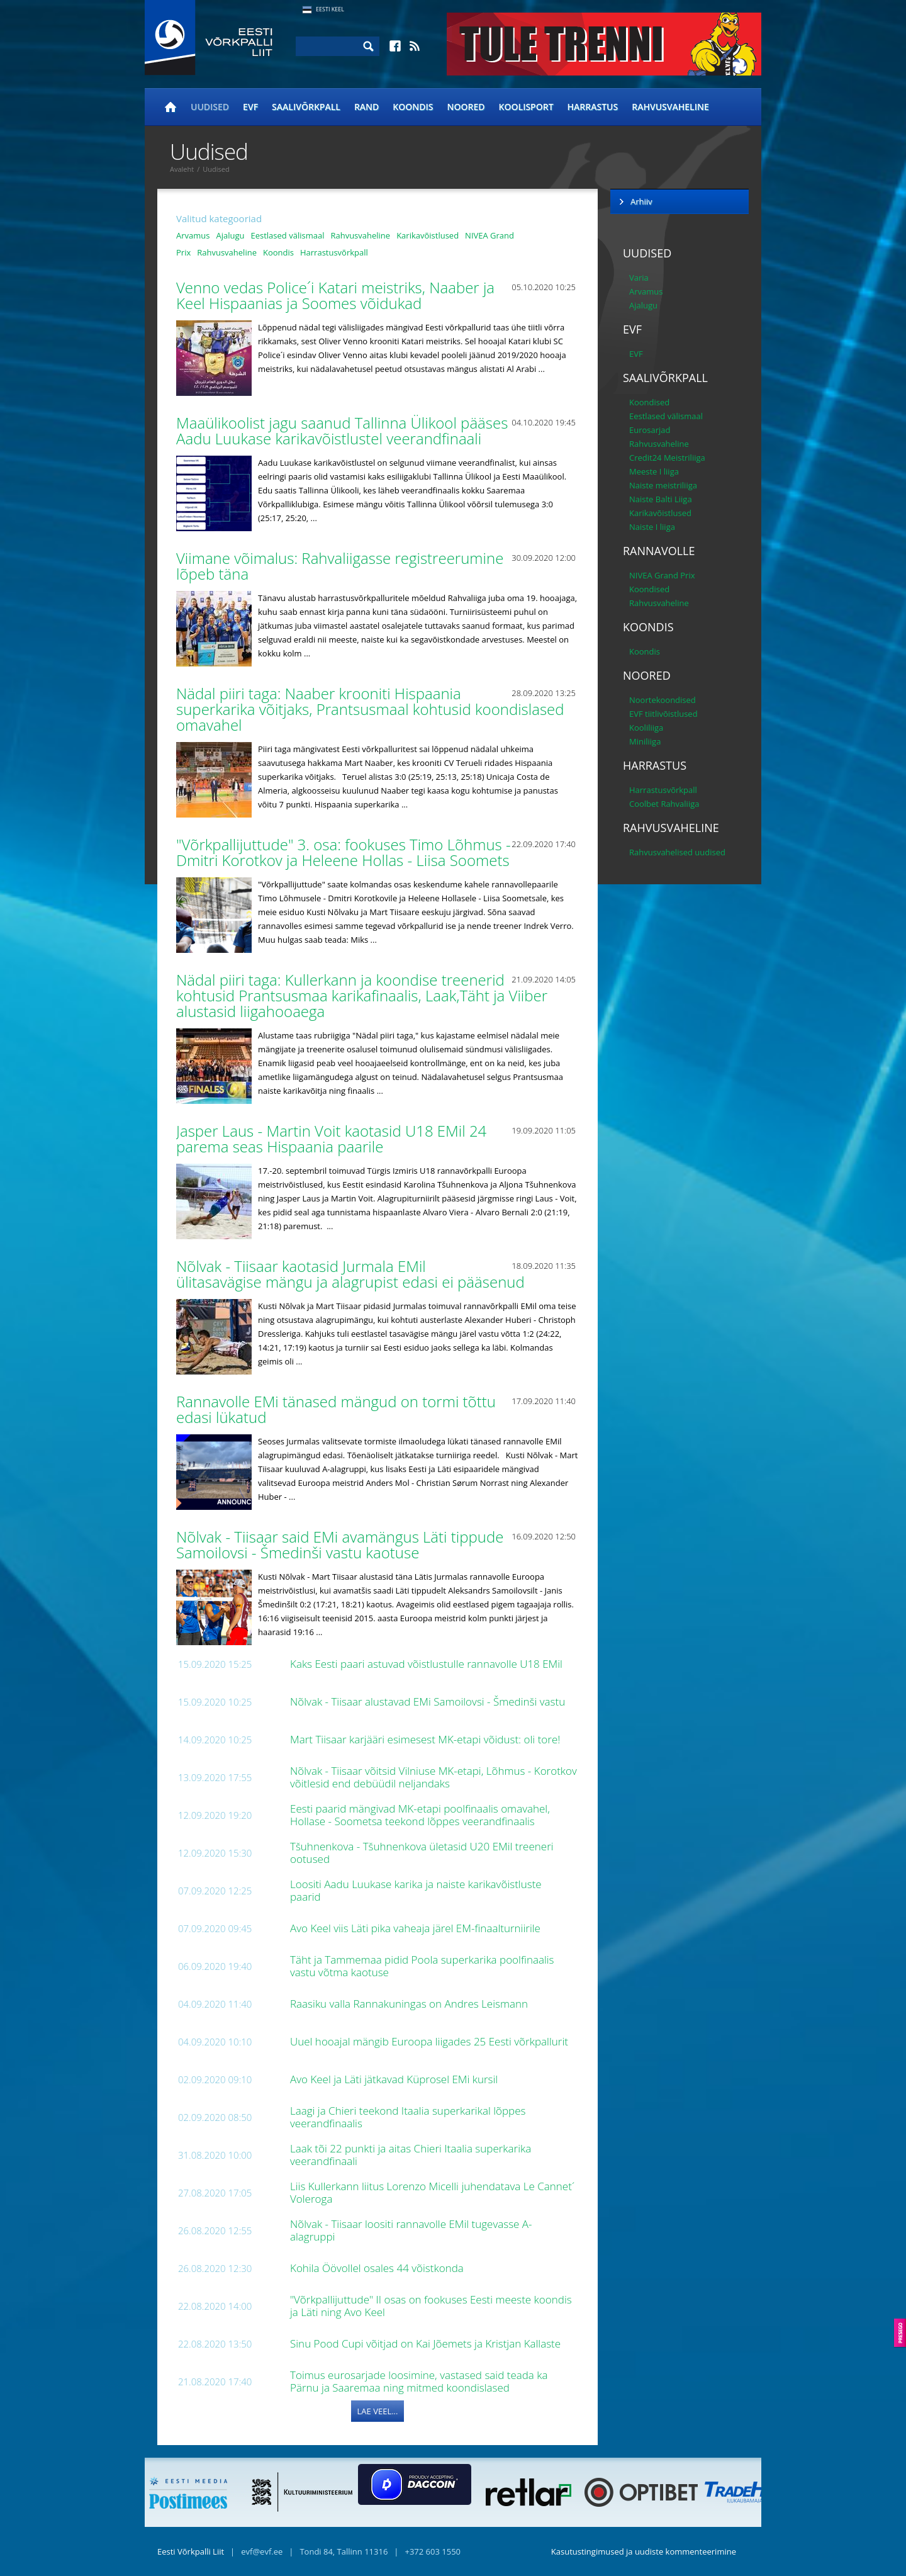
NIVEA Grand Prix (662, 575)
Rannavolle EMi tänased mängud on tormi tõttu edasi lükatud (336, 1409)
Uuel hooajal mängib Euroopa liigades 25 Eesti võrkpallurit (430, 2041)
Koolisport (526, 107)
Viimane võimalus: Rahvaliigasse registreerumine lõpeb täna (339, 566)
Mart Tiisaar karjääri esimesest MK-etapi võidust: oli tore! (426, 1739)
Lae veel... (377, 2411)
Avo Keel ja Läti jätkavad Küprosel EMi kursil (395, 2079)
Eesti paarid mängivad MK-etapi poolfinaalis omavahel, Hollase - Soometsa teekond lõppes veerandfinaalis (420, 1814)
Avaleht (182, 169)
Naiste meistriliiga (663, 485)
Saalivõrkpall (306, 107)
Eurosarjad (650, 430)
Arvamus (193, 235)
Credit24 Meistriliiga (667, 457)
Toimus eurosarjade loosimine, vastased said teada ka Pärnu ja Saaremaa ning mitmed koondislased (419, 2381)
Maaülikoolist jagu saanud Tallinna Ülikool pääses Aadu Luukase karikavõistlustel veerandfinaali (342, 430)
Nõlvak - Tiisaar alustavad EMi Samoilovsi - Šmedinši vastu (429, 1701)
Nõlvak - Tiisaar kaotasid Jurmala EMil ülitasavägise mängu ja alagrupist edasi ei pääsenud (352, 1274)
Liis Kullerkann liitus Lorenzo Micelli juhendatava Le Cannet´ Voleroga (432, 2192)
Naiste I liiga (652, 526)
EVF (250, 107)
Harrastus (593, 107)
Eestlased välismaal (287, 235)
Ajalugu (230, 235)
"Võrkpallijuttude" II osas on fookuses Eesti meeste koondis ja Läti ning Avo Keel (431, 2305)
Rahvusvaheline (670, 107)
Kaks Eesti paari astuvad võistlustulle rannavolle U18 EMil (427, 1663)
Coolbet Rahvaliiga (664, 803)
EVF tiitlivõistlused (663, 713)
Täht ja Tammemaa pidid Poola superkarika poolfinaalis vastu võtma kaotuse (422, 1965)
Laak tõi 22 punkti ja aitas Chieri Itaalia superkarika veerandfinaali (410, 2154)
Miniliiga (645, 741)
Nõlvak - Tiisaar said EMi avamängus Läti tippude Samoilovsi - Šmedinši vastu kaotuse (339, 1544)
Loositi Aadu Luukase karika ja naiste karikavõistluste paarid (416, 1890)
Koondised (649, 402)
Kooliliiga (646, 727)
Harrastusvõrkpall (334, 252)
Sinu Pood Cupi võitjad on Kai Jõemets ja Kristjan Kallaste (427, 2343)
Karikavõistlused (427, 235)
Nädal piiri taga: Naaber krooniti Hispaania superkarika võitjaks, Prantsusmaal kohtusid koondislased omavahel (370, 709)
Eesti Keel (330, 9)
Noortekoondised (662, 700)
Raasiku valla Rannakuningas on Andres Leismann (410, 2003)
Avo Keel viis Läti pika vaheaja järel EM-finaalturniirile (416, 1928)
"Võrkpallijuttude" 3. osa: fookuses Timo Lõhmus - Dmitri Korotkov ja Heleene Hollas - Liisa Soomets (344, 852)
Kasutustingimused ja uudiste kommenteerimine (643, 2551)
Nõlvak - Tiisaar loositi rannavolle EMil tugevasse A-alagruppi (411, 2230)
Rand (366, 107)
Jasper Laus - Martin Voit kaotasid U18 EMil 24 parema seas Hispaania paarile (331, 1138)
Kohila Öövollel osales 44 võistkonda (378, 2268)
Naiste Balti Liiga (660, 499)
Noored (466, 107)
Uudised (210, 107)
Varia (639, 277)
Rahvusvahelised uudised (677, 852)
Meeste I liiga (654, 471)
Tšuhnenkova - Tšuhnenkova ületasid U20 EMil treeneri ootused (422, 1852)
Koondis (413, 107)
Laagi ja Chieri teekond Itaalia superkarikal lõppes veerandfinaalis (407, 2116)
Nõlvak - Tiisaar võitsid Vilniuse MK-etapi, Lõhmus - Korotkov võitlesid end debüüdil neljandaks (433, 1777)
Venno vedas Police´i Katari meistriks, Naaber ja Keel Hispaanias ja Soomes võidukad (335, 295)
